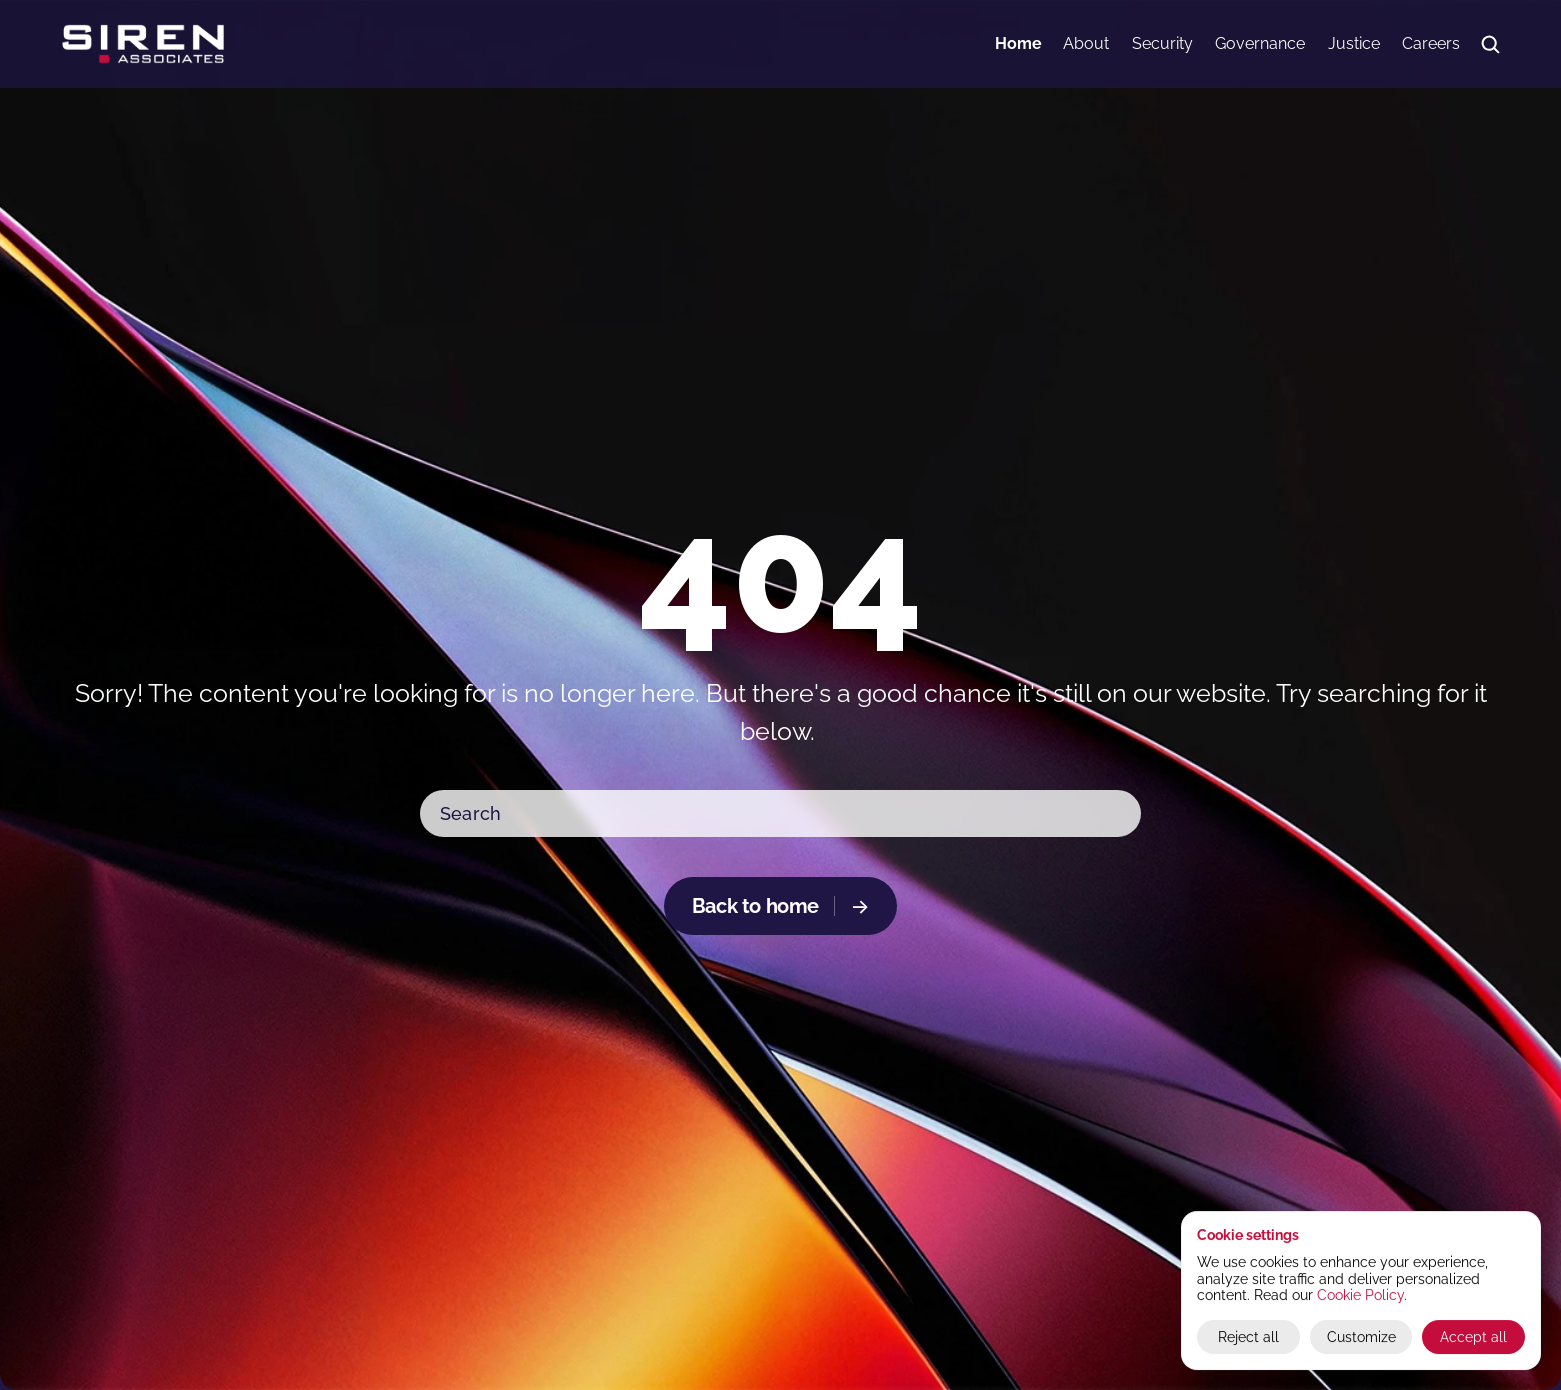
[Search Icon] (1490, 44)
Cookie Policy (1360, 1295)
